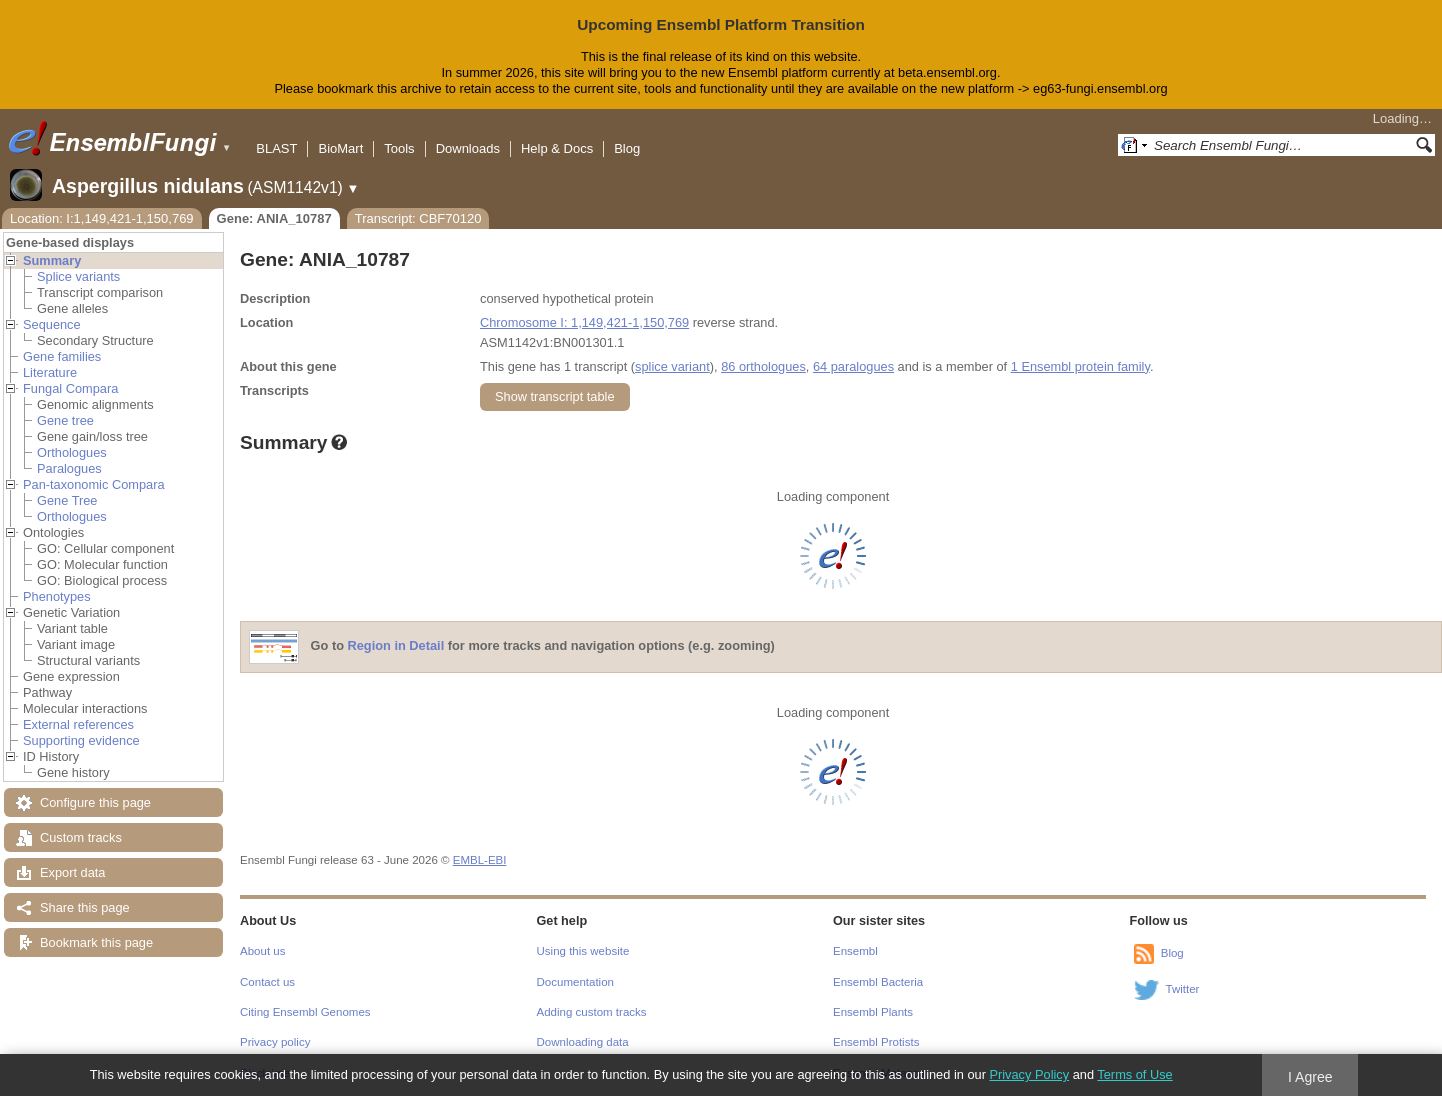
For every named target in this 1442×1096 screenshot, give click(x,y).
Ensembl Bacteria (878, 982)
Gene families (62, 356)
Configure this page (95, 802)
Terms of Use (1134, 1074)
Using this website (583, 951)
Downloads (468, 148)
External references (78, 724)
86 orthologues (763, 366)
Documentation (575, 982)
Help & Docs (557, 148)
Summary (52, 260)
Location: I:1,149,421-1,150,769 (102, 218)
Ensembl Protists (876, 1042)
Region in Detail (396, 645)
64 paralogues (853, 366)
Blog (627, 148)
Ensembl (855, 951)
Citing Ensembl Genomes (305, 1012)
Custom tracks (81, 837)
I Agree (1310, 1077)
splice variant (672, 366)
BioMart (340, 148)
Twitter (1183, 989)
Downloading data (583, 1042)
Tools (399, 148)
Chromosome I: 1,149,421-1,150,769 (584, 322)
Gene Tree (67, 500)
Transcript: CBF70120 (418, 218)
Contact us (267, 982)
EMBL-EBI (480, 860)
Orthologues (72, 452)
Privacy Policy (1029, 1074)
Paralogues (69, 468)
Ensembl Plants (873, 1012)
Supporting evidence (81, 740)
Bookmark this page (96, 942)
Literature (50, 372)
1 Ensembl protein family (1080, 366)
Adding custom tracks (592, 1012)
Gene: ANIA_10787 (274, 218)
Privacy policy (275, 1042)
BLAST (276, 148)
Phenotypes (57, 596)
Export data (72, 872)
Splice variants (78, 276)
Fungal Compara (70, 388)
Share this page (85, 907)
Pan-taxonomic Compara (94, 484)
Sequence (52, 324)
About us (262, 951)
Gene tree (65, 420)
